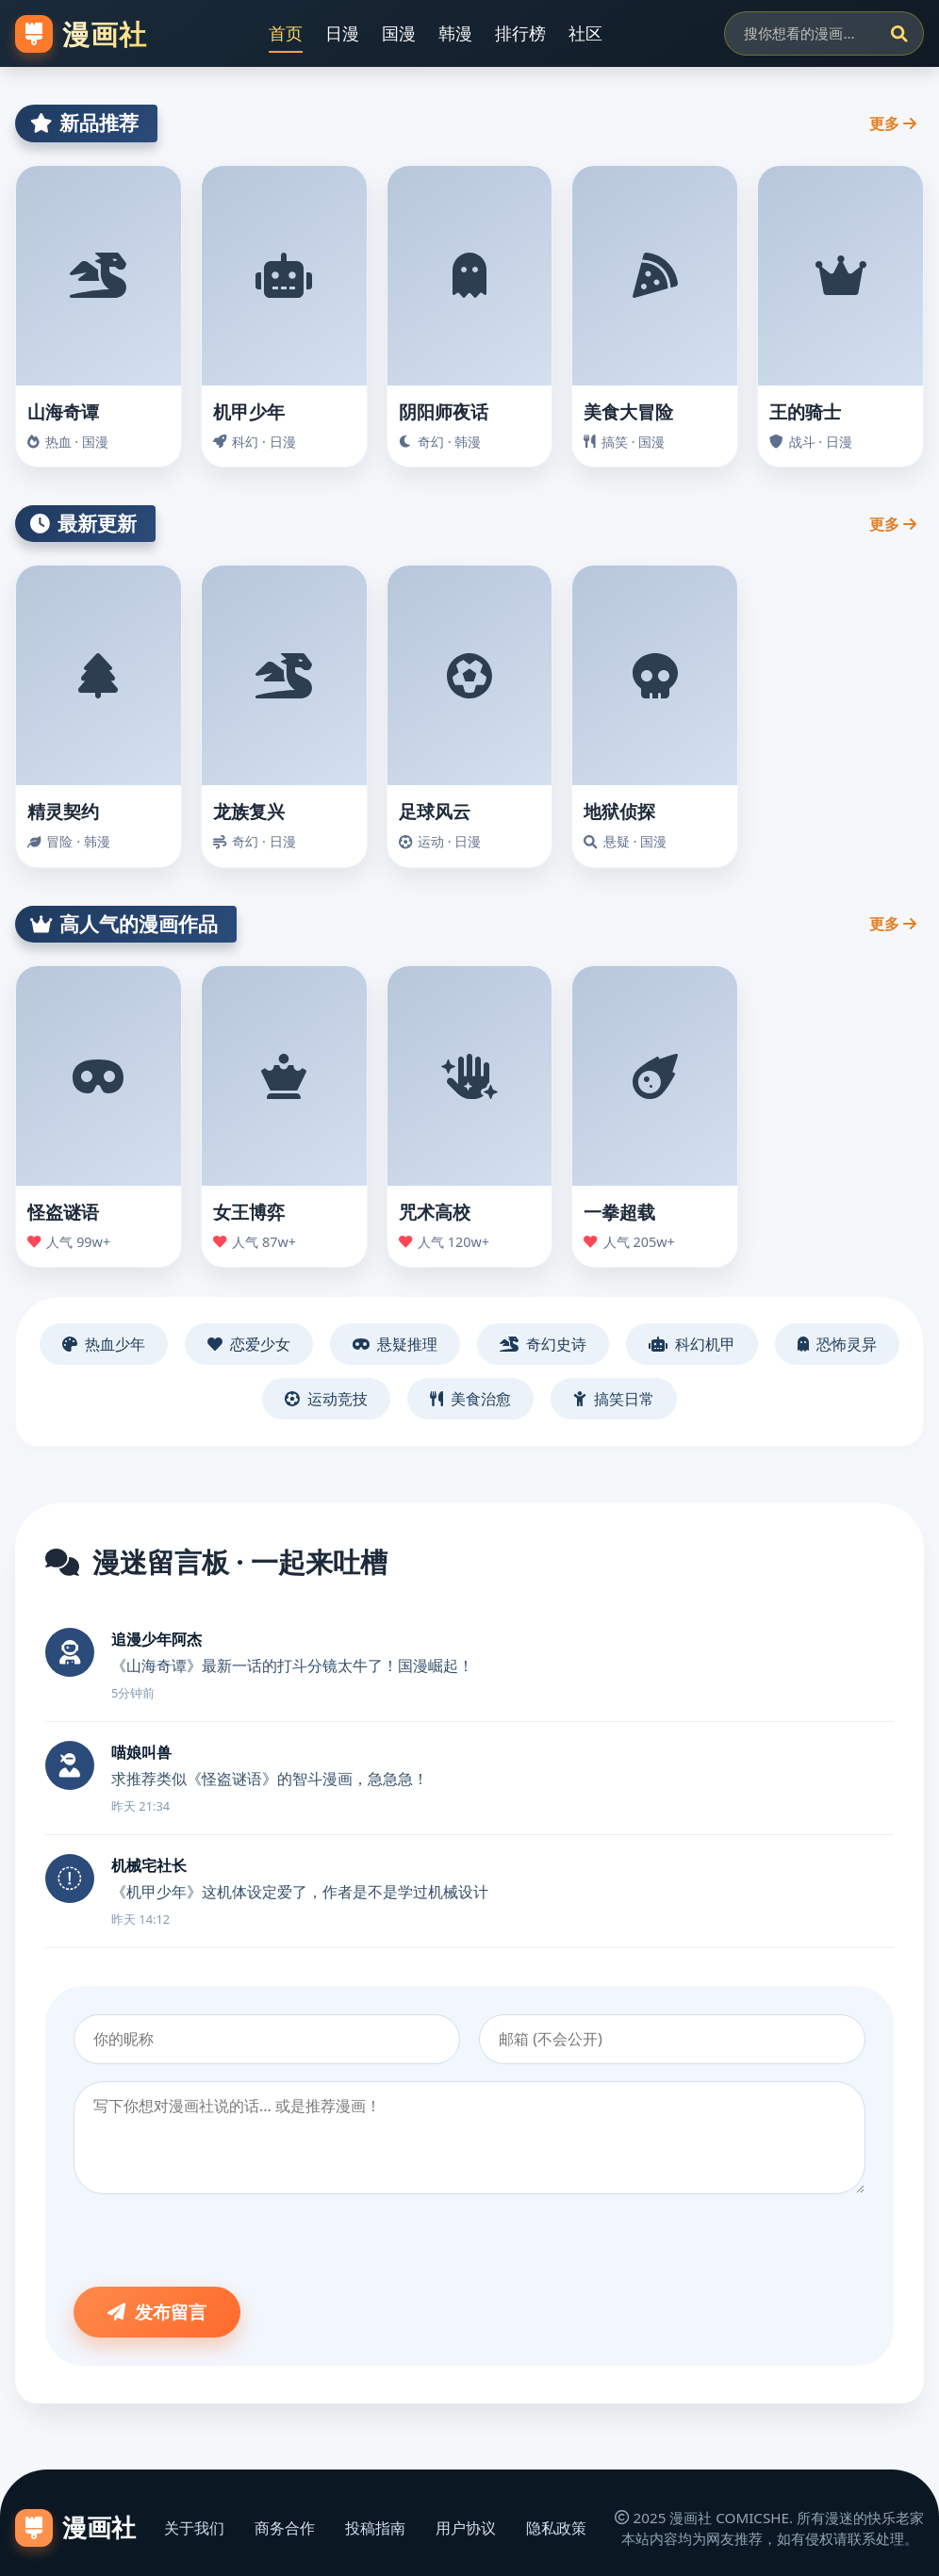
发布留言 (156, 2311)
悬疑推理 (395, 1344)
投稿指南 (375, 2528)
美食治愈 (470, 1398)
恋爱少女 (248, 1344)
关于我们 (194, 2528)
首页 (286, 33)
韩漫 (455, 33)
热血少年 (103, 1344)
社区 (585, 33)
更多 (892, 123)
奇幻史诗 (543, 1344)
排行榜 (520, 33)
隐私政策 (556, 2528)
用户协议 (466, 2528)
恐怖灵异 (837, 1344)
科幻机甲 (692, 1344)
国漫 (399, 33)
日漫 (342, 33)
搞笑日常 (613, 1398)
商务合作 (285, 2528)
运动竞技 (326, 1398)
